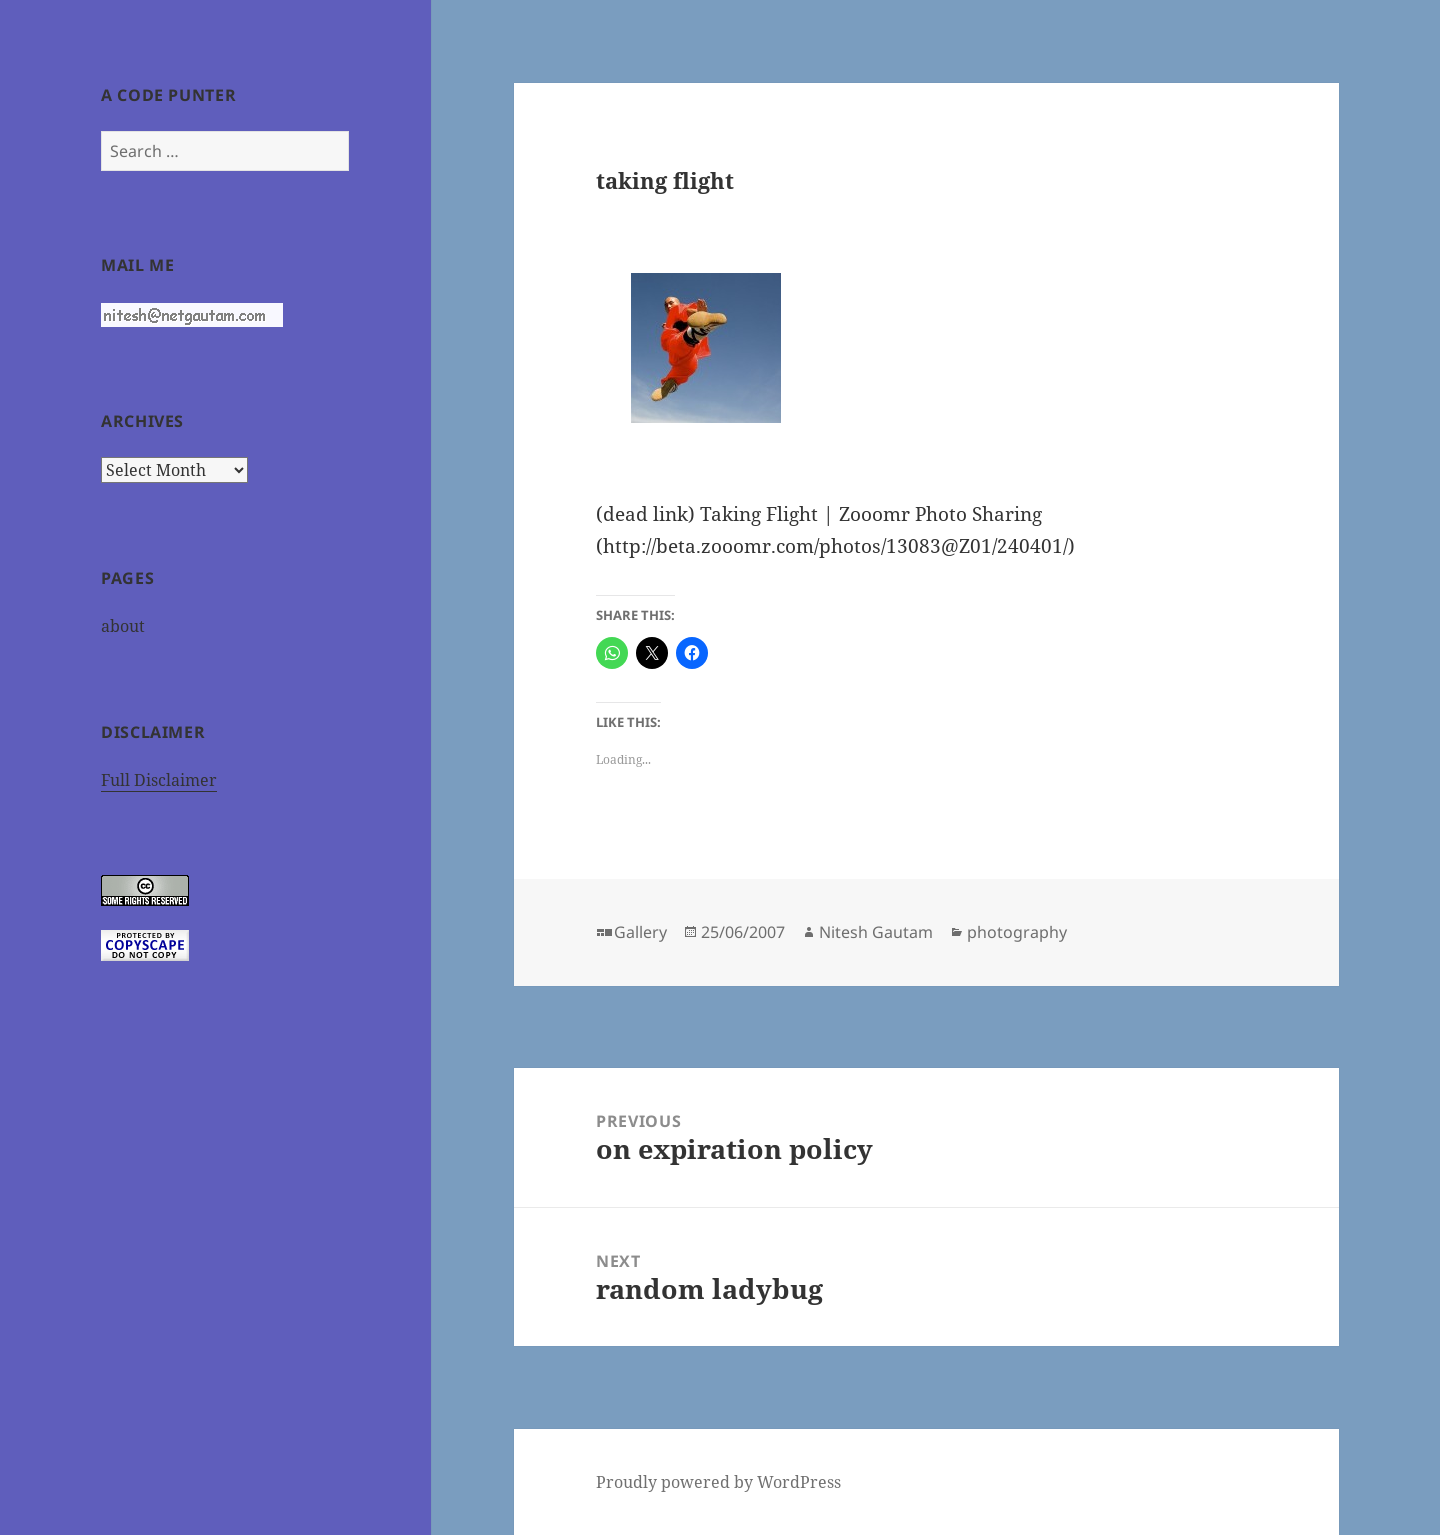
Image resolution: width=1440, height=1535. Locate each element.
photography (1017, 932)
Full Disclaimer (159, 780)
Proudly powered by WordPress (718, 1482)
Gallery (640, 932)
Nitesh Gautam (876, 932)
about (123, 626)
